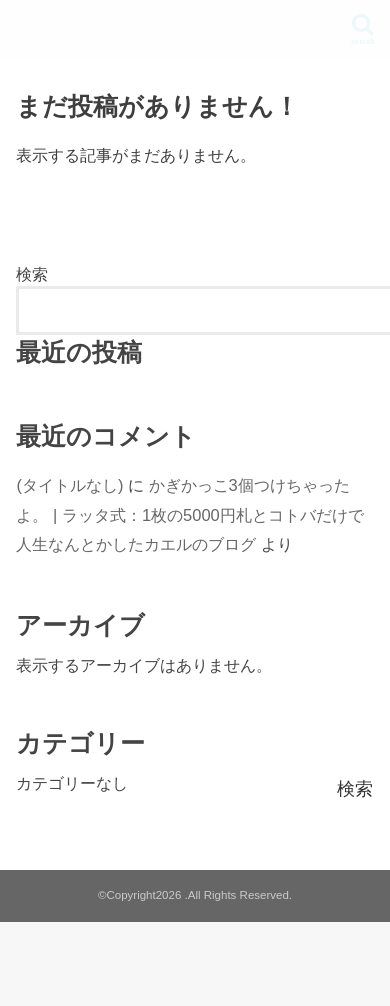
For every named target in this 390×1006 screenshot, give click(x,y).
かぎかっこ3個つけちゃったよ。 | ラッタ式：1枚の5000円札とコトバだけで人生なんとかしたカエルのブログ (189, 514)
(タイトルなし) (69, 485)
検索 (32, 274)
